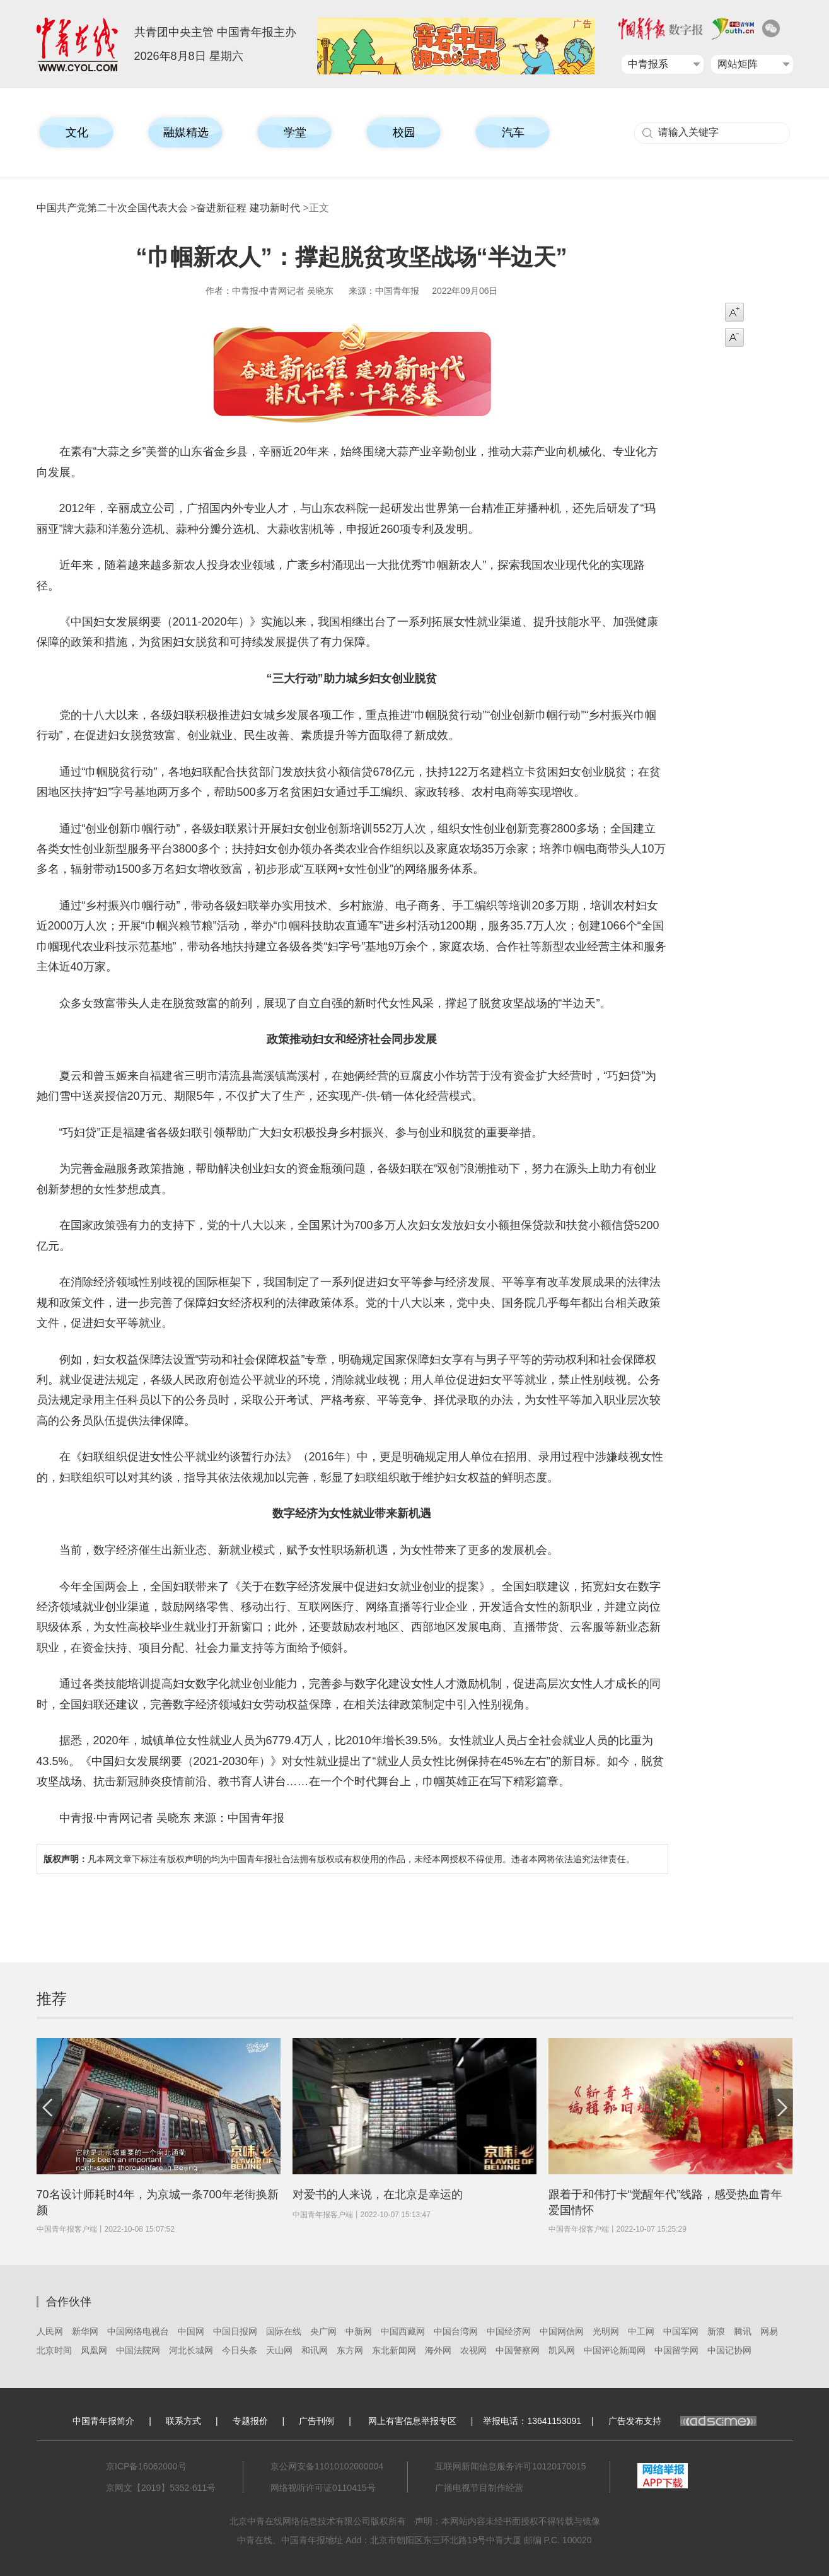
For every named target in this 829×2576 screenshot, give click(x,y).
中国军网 (681, 2331)
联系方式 (183, 2421)
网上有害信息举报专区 (412, 2421)
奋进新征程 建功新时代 (247, 207)
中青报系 (648, 64)
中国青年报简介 (103, 2421)
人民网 (50, 2331)
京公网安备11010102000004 (326, 2466)
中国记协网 (729, 2350)
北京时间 (54, 2350)
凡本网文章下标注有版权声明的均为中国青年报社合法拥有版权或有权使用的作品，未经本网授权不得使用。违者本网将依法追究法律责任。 (339, 1859)
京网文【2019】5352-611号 (161, 2488)
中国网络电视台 (138, 2331)
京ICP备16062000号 (146, 2466)
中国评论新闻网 (615, 2350)
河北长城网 (191, 2350)
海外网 (438, 2350)
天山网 (279, 2350)
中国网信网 (562, 2331)
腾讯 (742, 2331)
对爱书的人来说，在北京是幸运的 (378, 2194)
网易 (769, 2331)
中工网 (641, 2331)
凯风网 (561, 2350)
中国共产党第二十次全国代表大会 (112, 207)
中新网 (358, 2331)
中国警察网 (518, 2350)
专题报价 (250, 2421)
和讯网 (314, 2350)
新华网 (85, 2331)
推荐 (52, 1998)
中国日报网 (235, 2331)
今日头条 (239, 2350)
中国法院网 (138, 2350)
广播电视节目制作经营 (479, 2488)
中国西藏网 (403, 2331)
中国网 (191, 2331)
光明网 (606, 2331)
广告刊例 (316, 2421)
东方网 (350, 2350)
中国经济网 (509, 2331)
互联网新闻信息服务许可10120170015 (510, 2466)
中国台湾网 (456, 2331)
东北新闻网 (394, 2350)
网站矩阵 (737, 64)
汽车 (513, 132)
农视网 (473, 2350)
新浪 (716, 2331)
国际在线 (283, 2331)
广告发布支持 (682, 2421)
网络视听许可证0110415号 (323, 2488)
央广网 (323, 2331)
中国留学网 (676, 2350)
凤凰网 (94, 2350)
